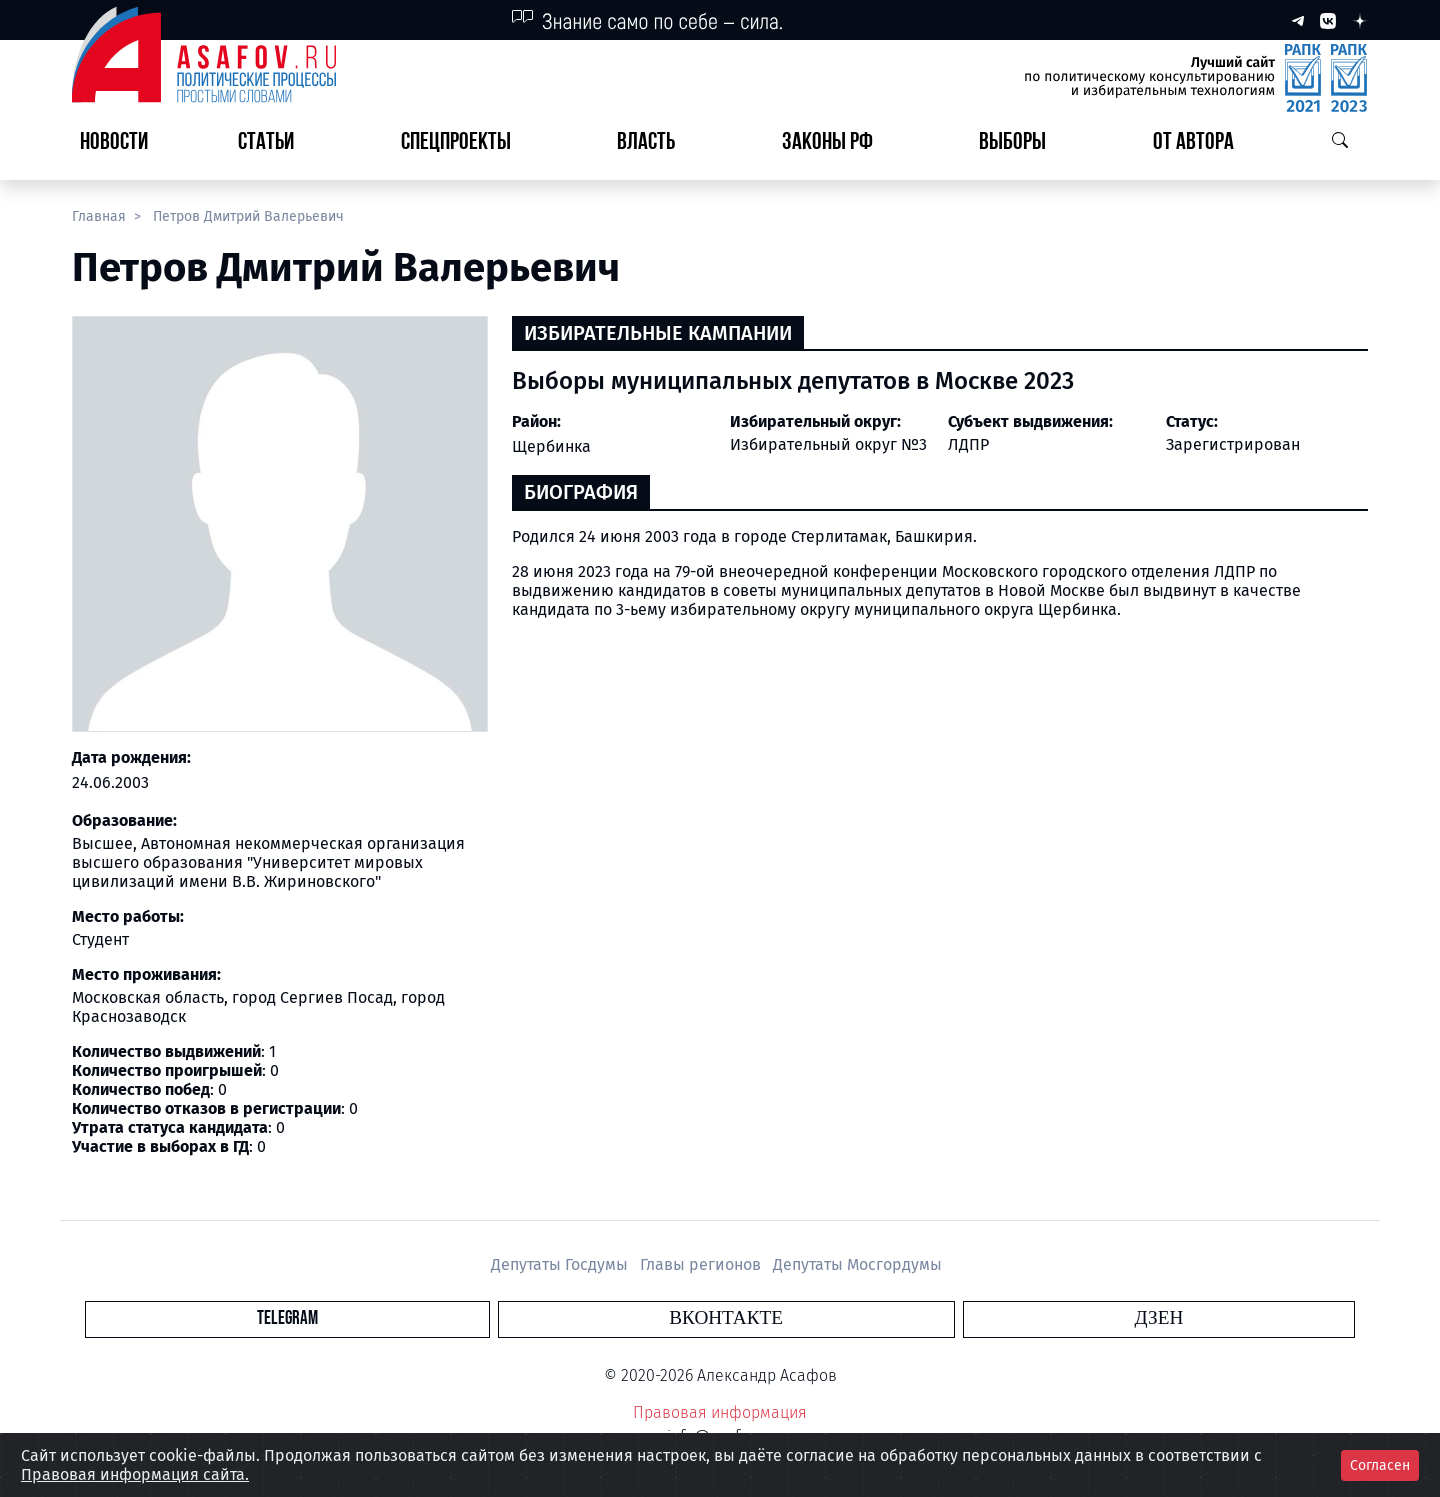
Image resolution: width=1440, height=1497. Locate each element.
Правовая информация (720, 1412)
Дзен (841, 1318)
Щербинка (551, 446)
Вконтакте (726, 1318)
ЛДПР (968, 444)
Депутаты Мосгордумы (857, 1264)
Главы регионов (702, 1264)
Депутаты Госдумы (561, 1264)
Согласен (1380, 1465)
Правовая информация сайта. (135, 1474)
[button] (274, 143)
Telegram (604, 1318)
